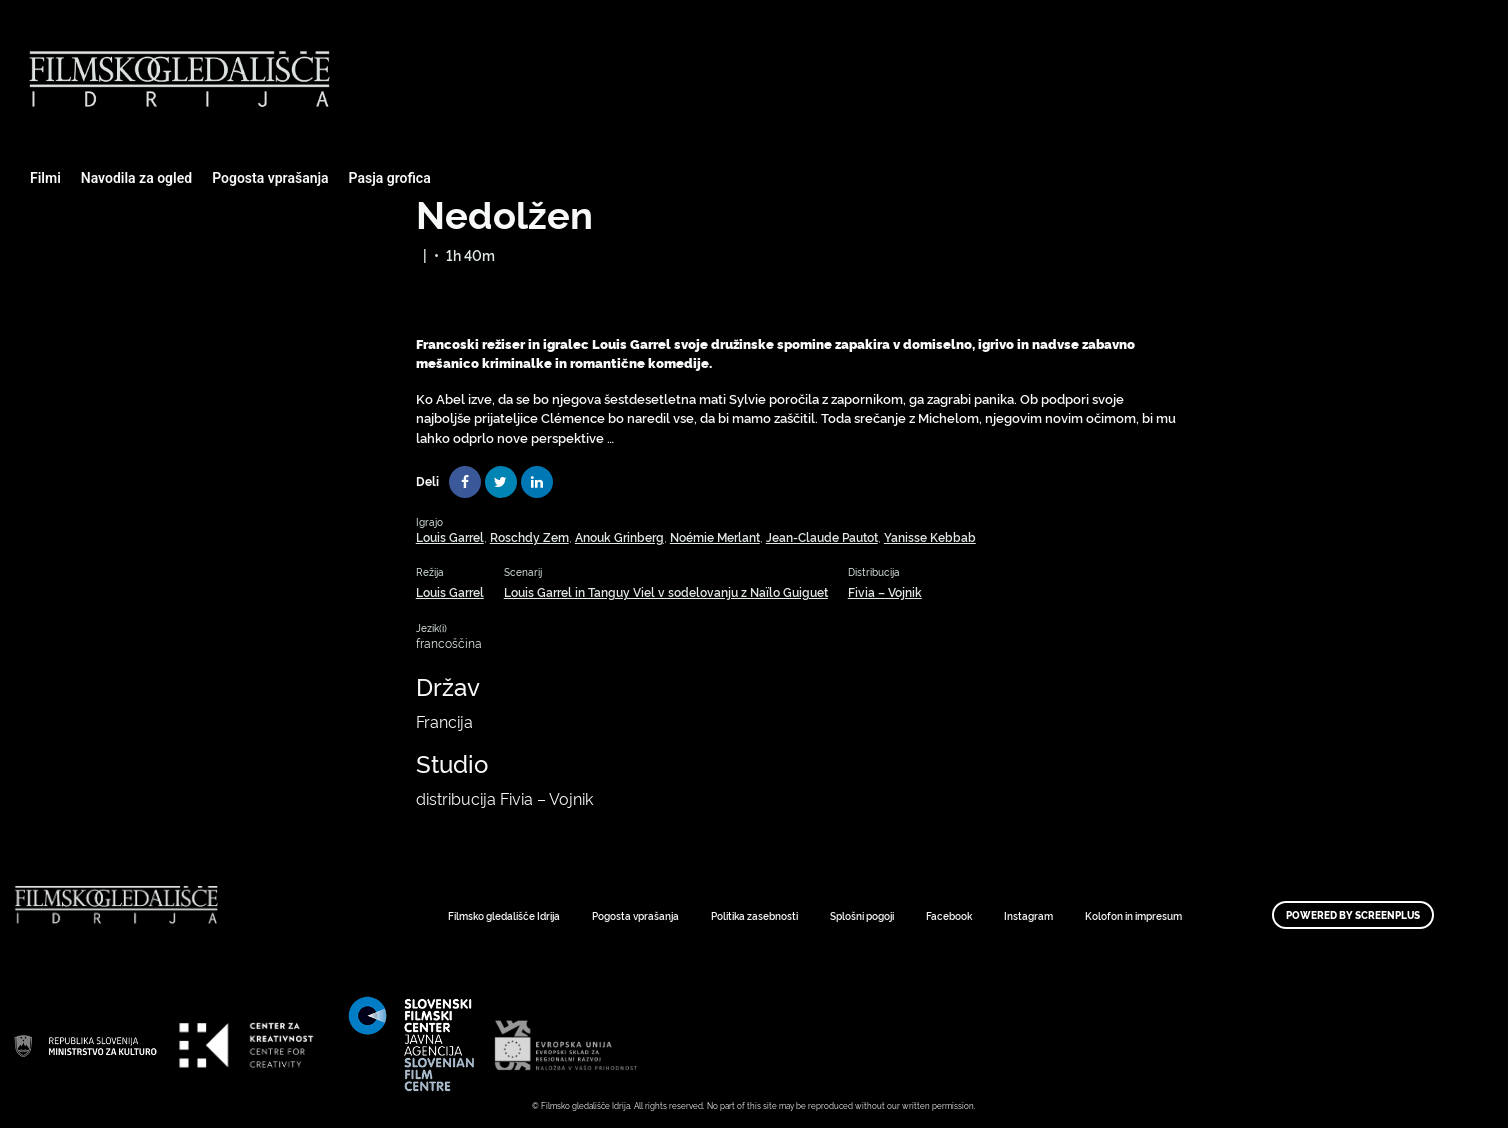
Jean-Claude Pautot (822, 536)
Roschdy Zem (529, 536)
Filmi (45, 178)
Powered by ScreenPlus (1353, 915)
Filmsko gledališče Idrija (504, 915)
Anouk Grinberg (619, 536)
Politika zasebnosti (754, 915)
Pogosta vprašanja (270, 178)
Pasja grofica (390, 178)
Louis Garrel (450, 536)
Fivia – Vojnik (885, 591)
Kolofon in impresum (1133, 915)
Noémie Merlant (715, 536)
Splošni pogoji (862, 915)
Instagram (1028, 915)
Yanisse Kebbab (930, 536)
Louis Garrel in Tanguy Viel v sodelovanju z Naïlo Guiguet (666, 591)
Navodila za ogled (136, 178)
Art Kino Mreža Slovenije (85, 1045)
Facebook (949, 915)
